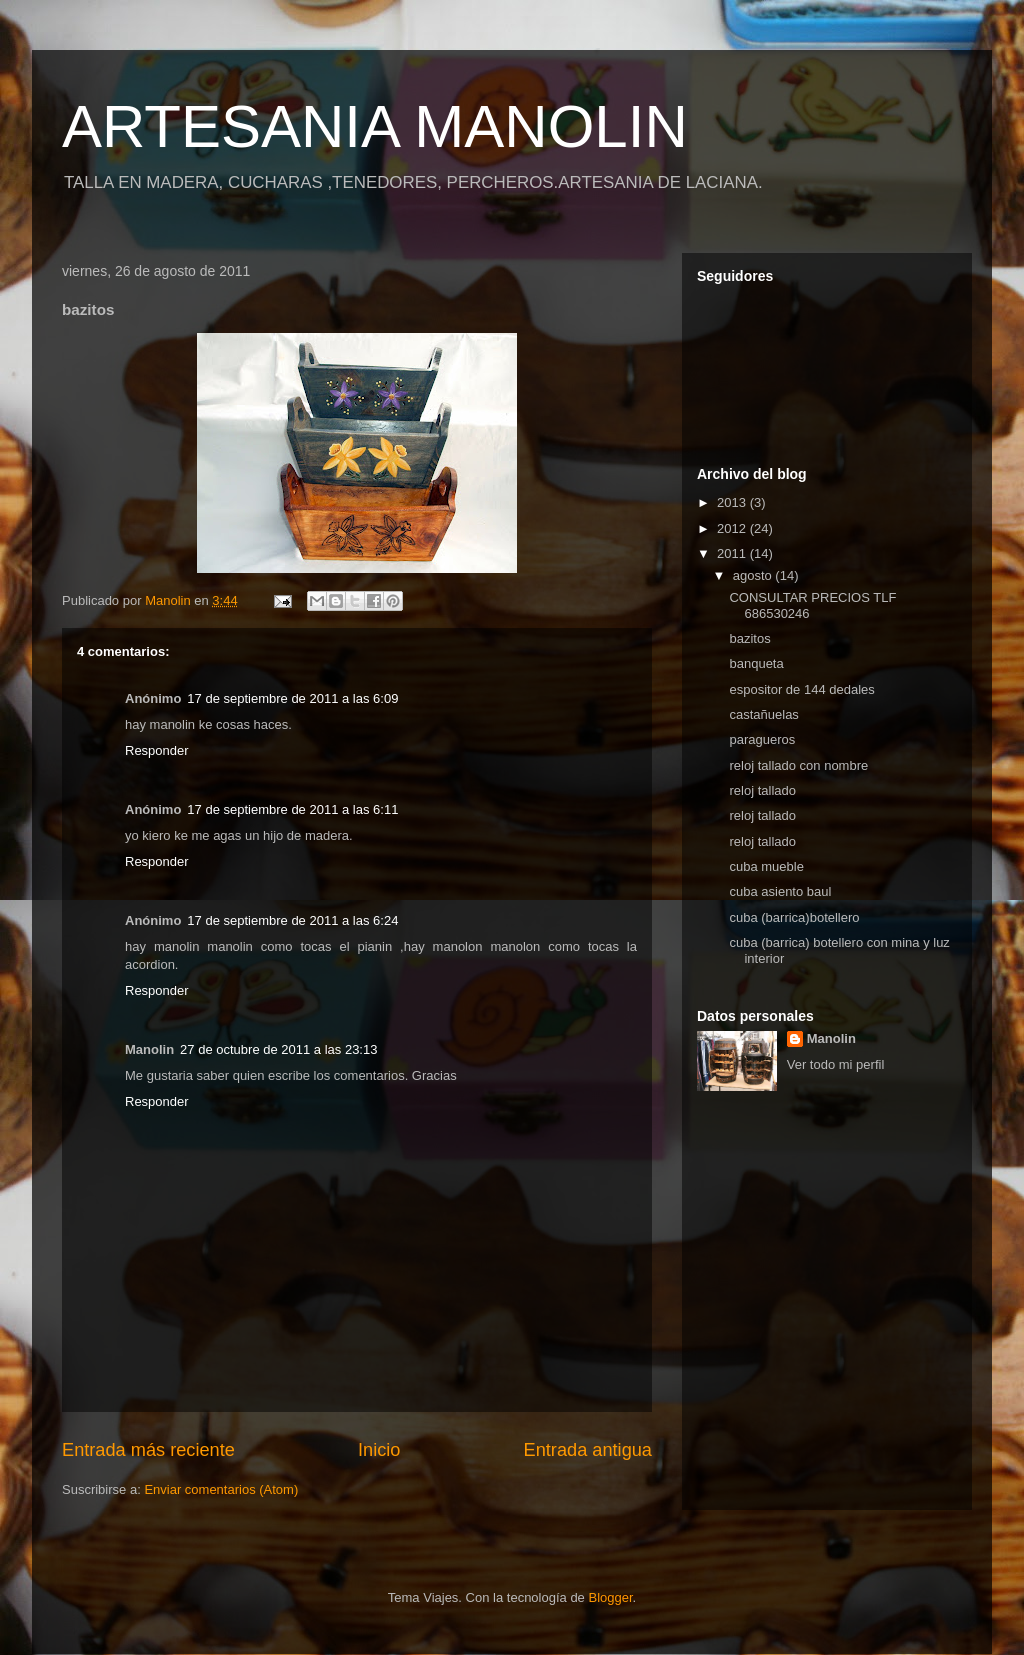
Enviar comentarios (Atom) (221, 1489)
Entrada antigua (588, 1450)
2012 (733, 528)
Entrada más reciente (148, 1450)
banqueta (756, 663)
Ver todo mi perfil (836, 1064)
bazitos (749, 638)
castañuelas (763, 714)
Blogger (610, 1597)
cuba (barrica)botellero (794, 917)
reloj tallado (762, 790)
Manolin (831, 1038)
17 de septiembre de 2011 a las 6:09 (292, 698)
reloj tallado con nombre (798, 765)
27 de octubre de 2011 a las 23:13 (278, 1049)
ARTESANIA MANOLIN (375, 126)
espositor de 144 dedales (801, 689)
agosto (754, 575)
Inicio (379, 1450)
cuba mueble (766, 866)
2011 (733, 553)
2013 (733, 502)
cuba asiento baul (780, 891)
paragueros (762, 739)
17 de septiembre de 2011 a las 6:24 (292, 920)
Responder (157, 750)
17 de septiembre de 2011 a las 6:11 (292, 809)
